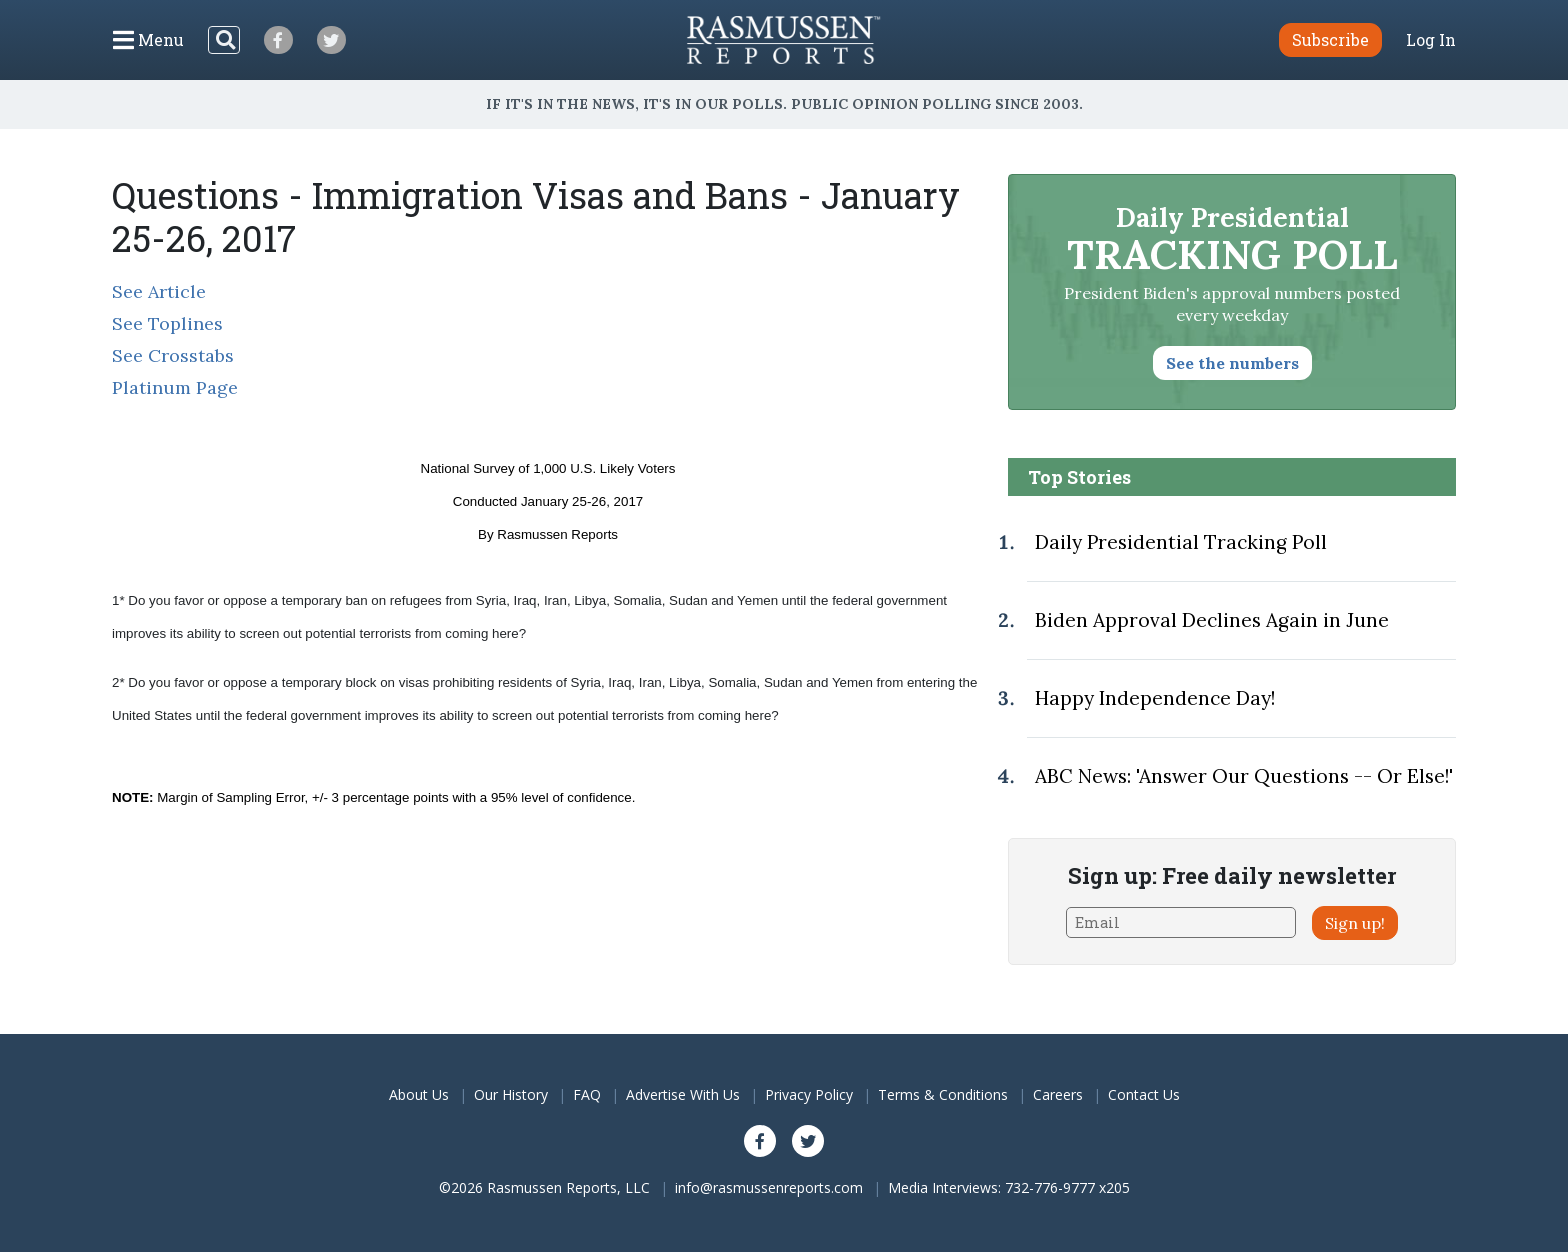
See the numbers (1232, 363)
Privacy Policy (809, 1094)
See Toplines (167, 323)
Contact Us (1144, 1094)
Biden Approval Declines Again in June (1212, 620)
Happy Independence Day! (1155, 698)
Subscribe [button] (1330, 39)
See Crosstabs (173, 355)
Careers (1058, 1094)
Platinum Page (175, 387)
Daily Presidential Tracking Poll (1181, 542)
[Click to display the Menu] (148, 40)
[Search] (224, 40)
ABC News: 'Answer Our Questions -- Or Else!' (1244, 776)
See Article (159, 291)
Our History (511, 1094)
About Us (419, 1094)
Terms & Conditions (943, 1094)
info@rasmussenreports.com (769, 1187)
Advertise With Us (683, 1094)
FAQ (587, 1094)
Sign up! (1355, 923)
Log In (1431, 40)
